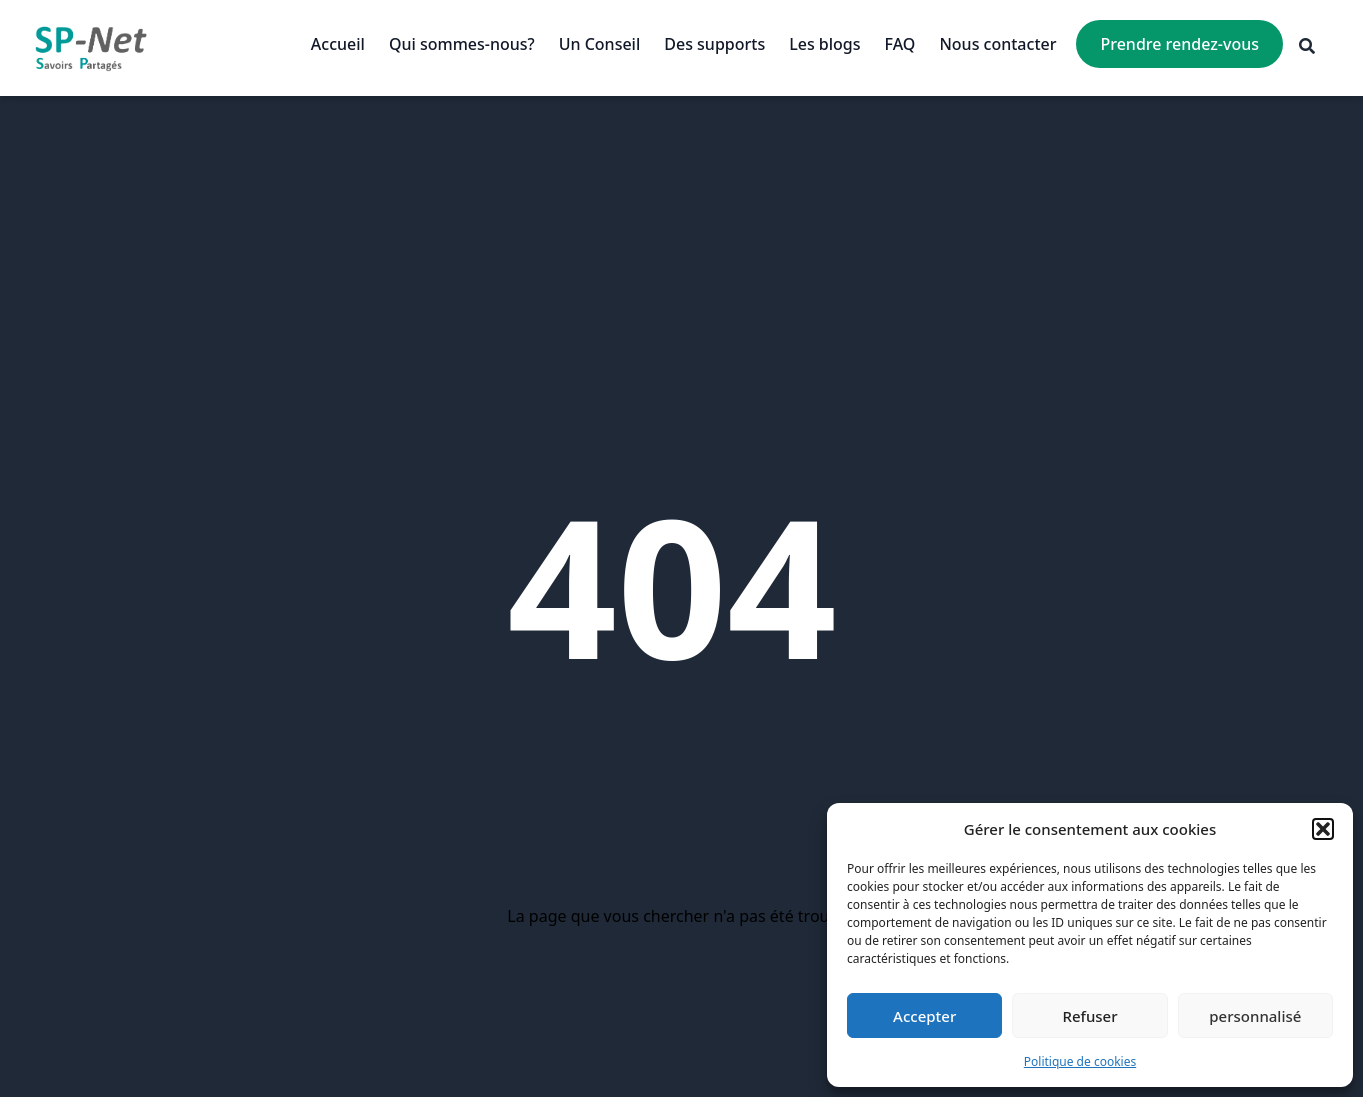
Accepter (924, 1016)
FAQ (900, 44)
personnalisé (1255, 1016)
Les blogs (824, 44)
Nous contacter (997, 44)
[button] (1323, 829)
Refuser (1089, 1016)
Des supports (714, 44)
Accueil (338, 44)
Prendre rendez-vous (1179, 44)
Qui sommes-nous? (462, 44)
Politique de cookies (1080, 1061)
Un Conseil (600, 44)
